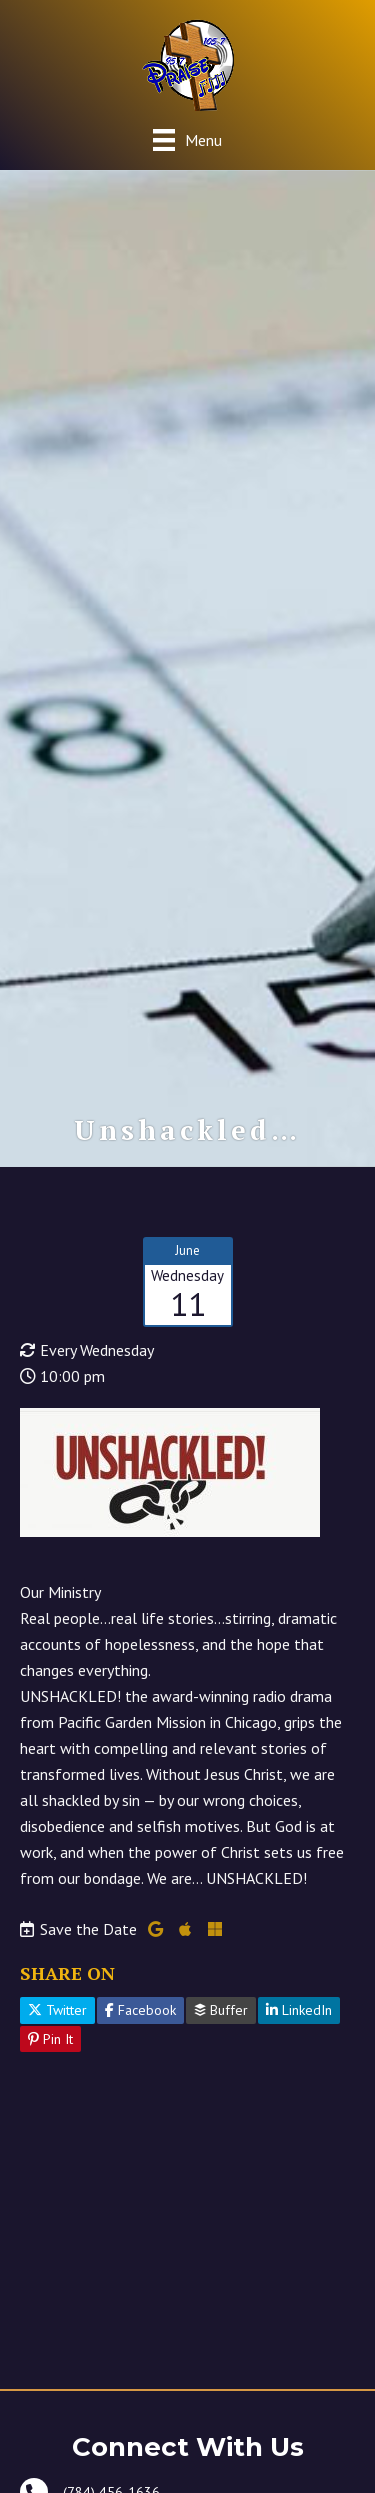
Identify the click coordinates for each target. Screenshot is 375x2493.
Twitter (57, 2010)
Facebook (140, 2010)
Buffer (221, 2010)
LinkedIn (299, 2010)
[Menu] (187, 139)
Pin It (50, 2039)
